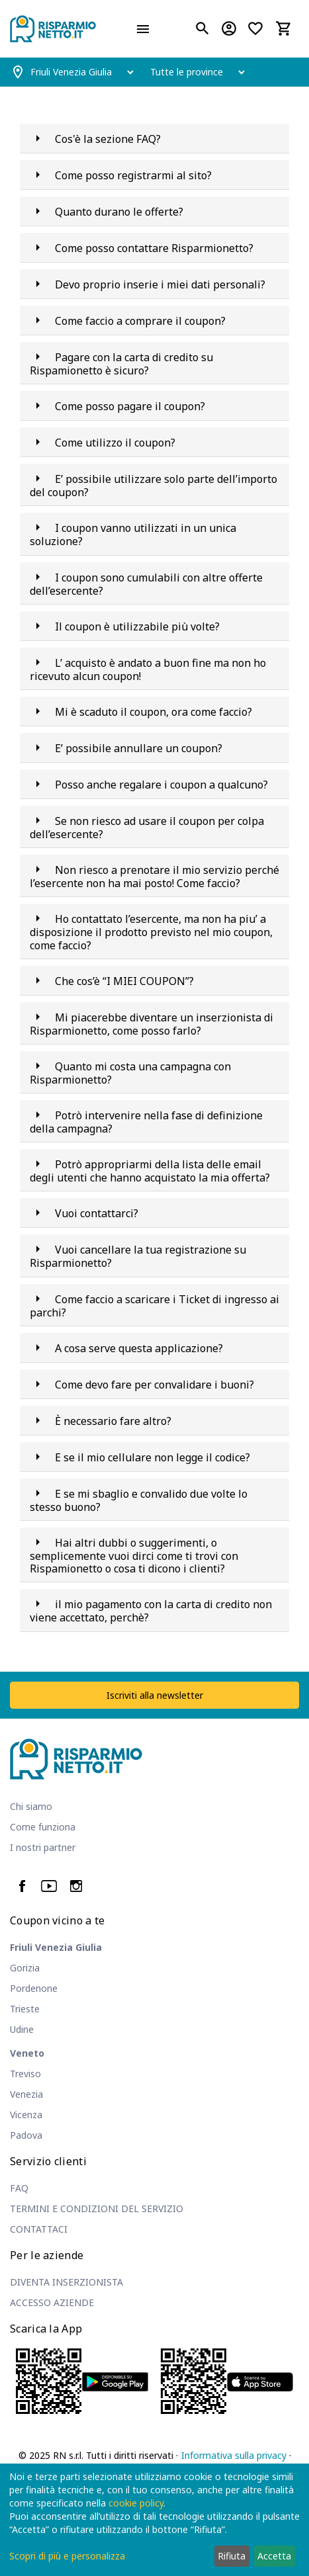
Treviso (25, 2073)
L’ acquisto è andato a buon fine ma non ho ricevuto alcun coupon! (148, 669)
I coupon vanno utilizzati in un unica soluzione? (133, 534)
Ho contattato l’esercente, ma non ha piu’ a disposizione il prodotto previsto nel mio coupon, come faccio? (151, 932)
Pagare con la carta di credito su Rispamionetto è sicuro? (121, 364)
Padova (26, 2135)
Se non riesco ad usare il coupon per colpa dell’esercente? (147, 827)
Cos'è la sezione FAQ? (108, 139)
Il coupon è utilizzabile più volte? (137, 626)
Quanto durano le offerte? (119, 211)
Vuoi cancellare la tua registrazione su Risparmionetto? (138, 1256)
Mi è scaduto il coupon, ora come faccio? (153, 712)
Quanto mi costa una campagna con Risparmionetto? (130, 1073)
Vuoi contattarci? (96, 1213)
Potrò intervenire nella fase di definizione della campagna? (146, 1122)
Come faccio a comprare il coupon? (140, 321)
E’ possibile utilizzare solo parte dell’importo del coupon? (153, 485)
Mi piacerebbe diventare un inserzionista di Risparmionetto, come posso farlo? (151, 1024)
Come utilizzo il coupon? (115, 442)
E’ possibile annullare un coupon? (138, 748)
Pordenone (34, 1988)
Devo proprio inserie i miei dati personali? (160, 284)
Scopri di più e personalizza (67, 2556)
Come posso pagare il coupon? (130, 406)
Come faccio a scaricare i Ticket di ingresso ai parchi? (154, 1306)
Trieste (25, 2008)
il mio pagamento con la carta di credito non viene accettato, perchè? (151, 1611)
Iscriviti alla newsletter (155, 1695)
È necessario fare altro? (113, 1421)
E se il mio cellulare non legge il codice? (152, 1457)
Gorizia (25, 1967)
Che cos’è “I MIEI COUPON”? (124, 981)
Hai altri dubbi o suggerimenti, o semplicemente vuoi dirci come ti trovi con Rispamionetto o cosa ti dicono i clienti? (134, 1555)
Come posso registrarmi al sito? (133, 175)
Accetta (274, 2556)
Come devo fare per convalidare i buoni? (154, 1384)
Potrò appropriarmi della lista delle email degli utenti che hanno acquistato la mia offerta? (150, 1171)
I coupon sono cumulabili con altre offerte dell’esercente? (146, 584)
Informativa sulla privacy (234, 2455)
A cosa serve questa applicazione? (139, 1348)
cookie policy (136, 2503)
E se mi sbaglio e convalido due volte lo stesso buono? (138, 1500)
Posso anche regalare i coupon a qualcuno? (161, 784)
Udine (22, 2029)
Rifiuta (231, 2556)
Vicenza (26, 2114)
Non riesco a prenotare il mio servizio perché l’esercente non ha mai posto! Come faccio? (154, 876)
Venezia (26, 2094)
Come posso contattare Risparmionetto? (154, 248)
